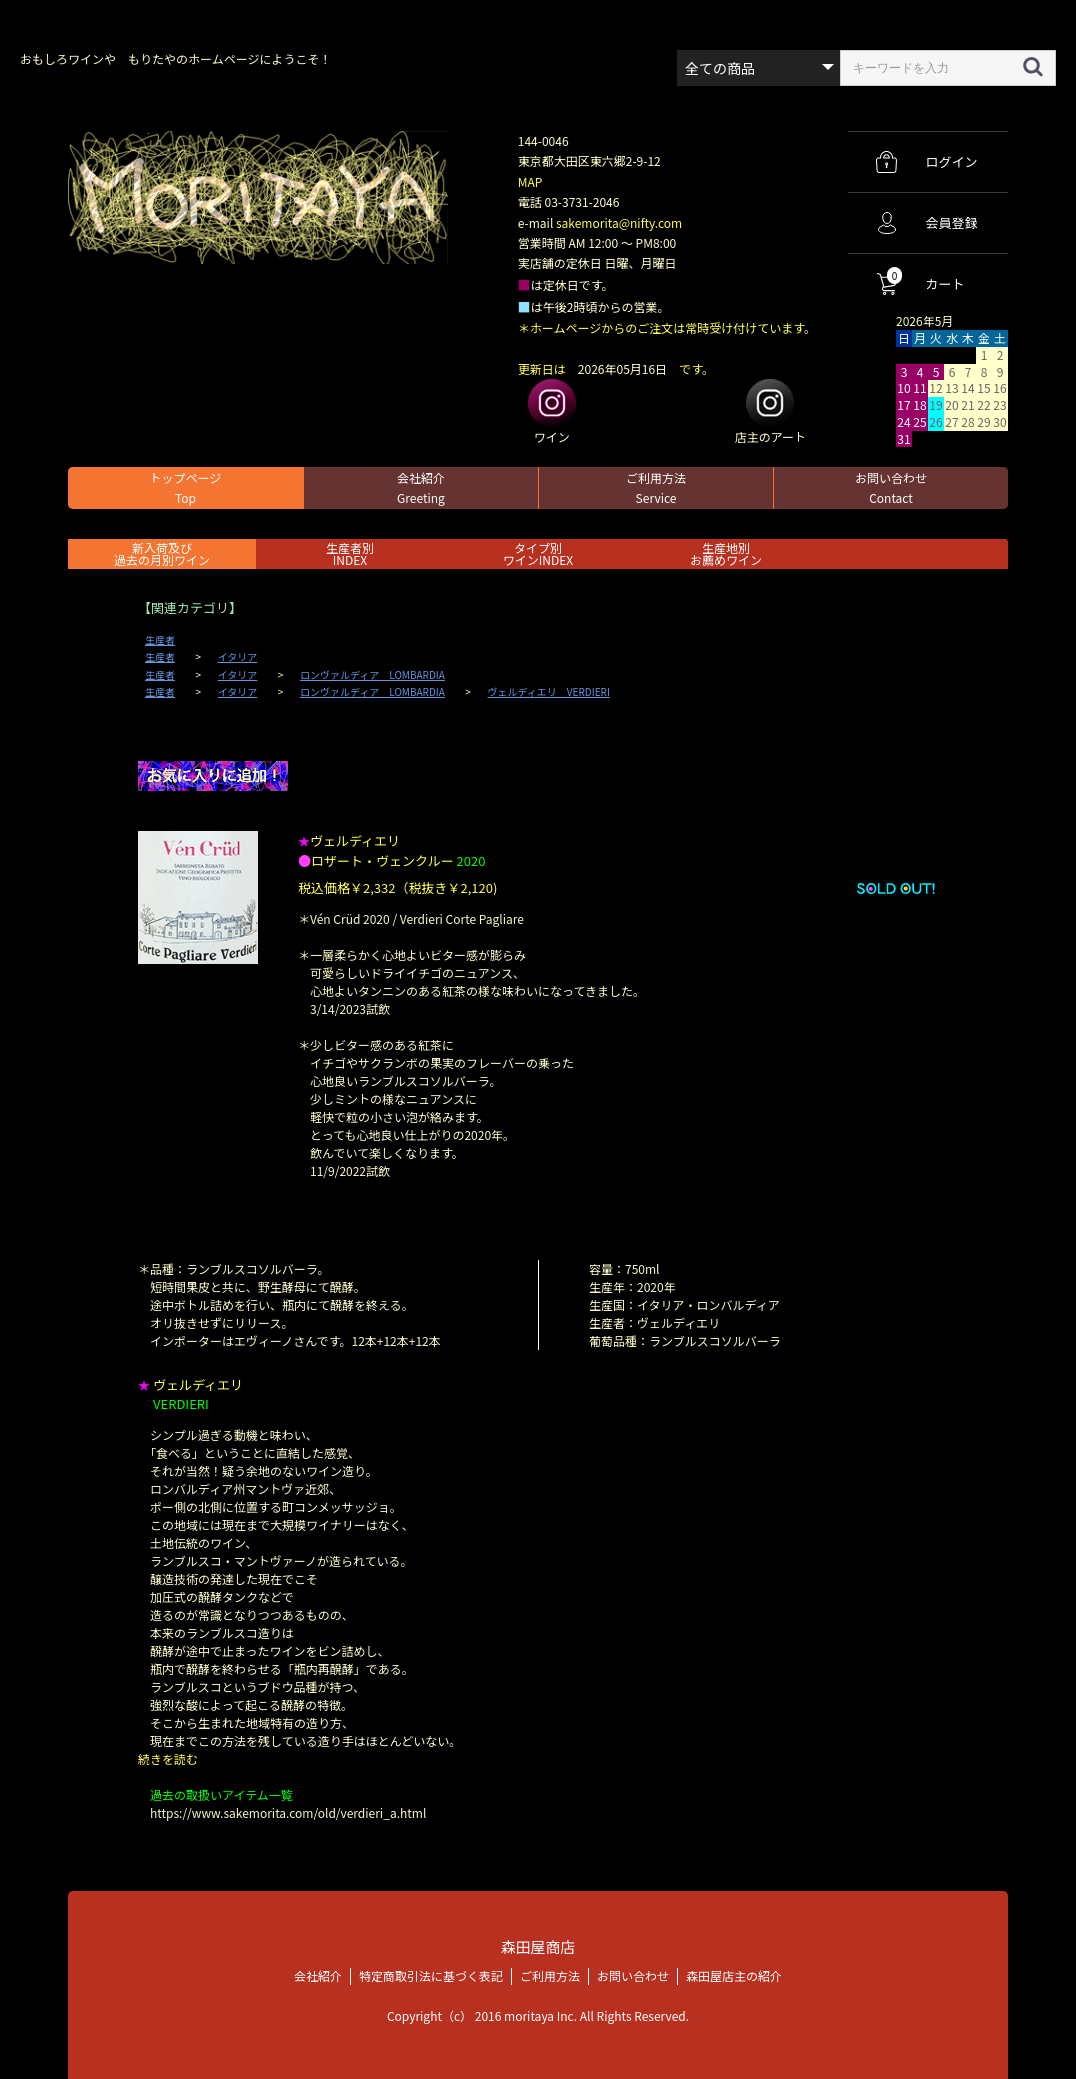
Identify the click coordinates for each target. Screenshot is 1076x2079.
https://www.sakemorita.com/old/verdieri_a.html (288, 1812)
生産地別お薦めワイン (726, 553)
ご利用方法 (656, 487)
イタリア (238, 657)
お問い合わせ (891, 487)
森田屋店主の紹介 (734, 1974)
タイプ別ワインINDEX (538, 553)
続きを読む (168, 1758)
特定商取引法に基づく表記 (431, 1974)
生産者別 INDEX (350, 553)
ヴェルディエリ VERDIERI (549, 692)
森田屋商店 (537, 1946)
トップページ (186, 487)
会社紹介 (421, 487)
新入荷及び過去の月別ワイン (162, 553)
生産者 (160, 640)
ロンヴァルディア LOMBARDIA (372, 675)
